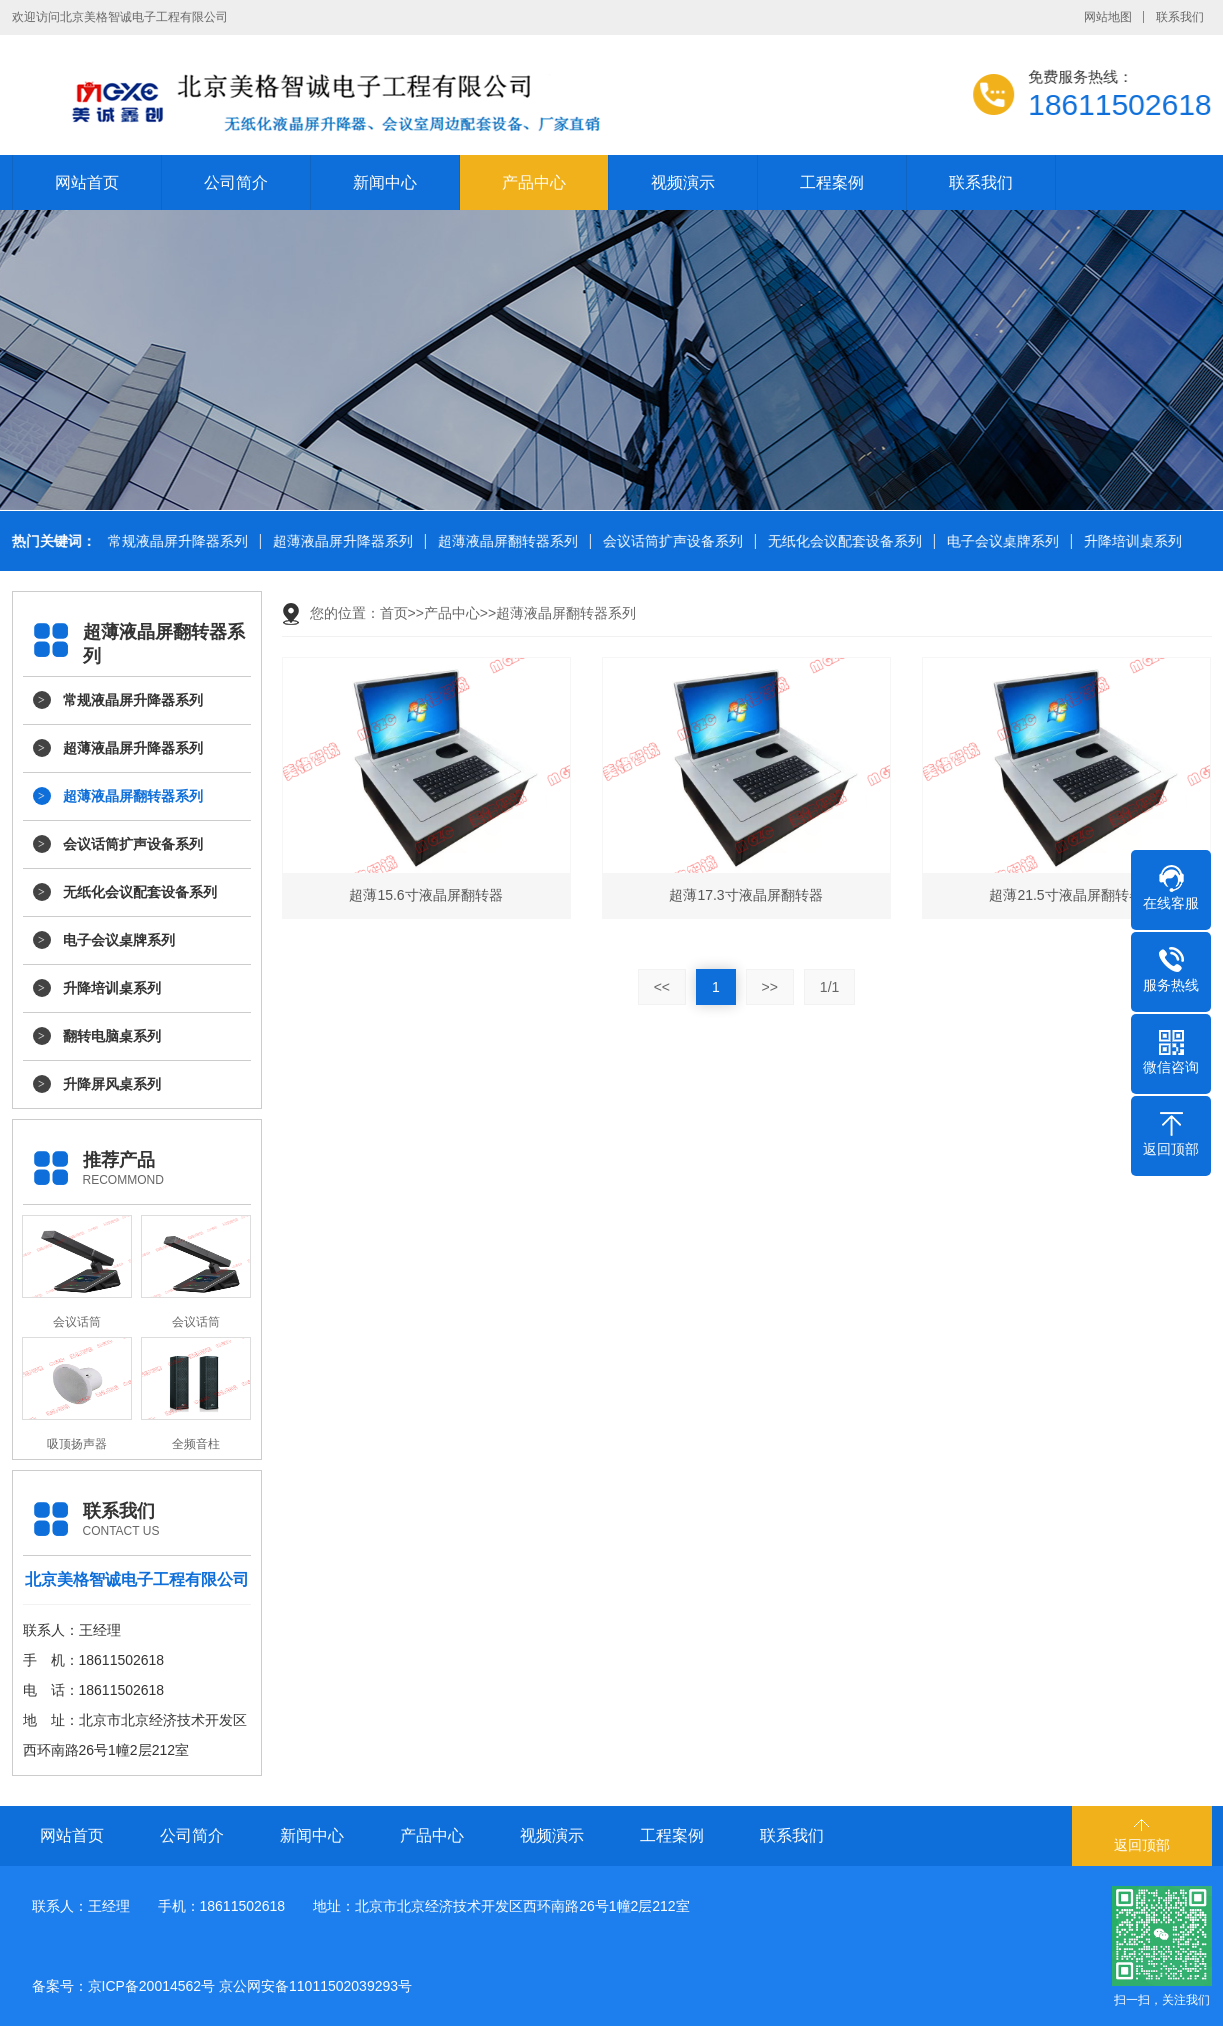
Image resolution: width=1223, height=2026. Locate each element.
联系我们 (1180, 17)
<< (662, 987)
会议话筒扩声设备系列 (670, 541)
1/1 (829, 987)
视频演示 (683, 182)
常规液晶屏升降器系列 (175, 541)
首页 (394, 613)
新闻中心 (385, 182)
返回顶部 (1142, 1845)
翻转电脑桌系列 (112, 1036)
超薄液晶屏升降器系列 (340, 541)
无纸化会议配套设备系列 (842, 541)
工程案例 (832, 182)
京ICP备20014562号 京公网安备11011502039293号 (250, 1986)
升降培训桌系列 (1130, 541)
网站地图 (1108, 17)
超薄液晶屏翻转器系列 (505, 541)
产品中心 (534, 182)
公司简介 (236, 182)
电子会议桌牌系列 (1000, 541)
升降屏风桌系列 (112, 1084)
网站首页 (87, 182)
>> (770, 987)
